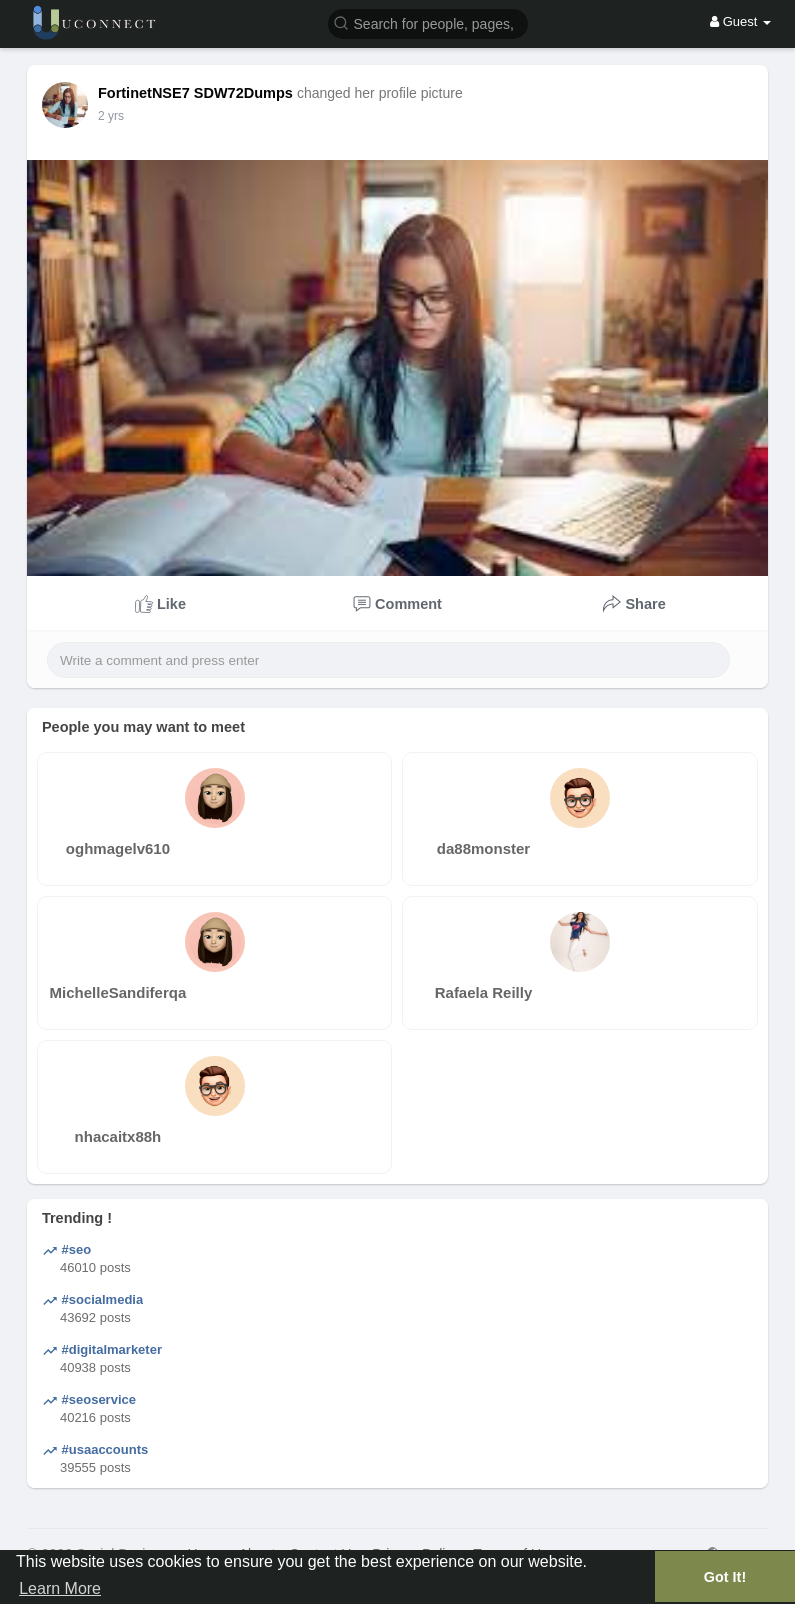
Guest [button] (740, 21)
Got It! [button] (725, 1577)
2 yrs (111, 116)
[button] (428, 22)
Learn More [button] (60, 1588)
